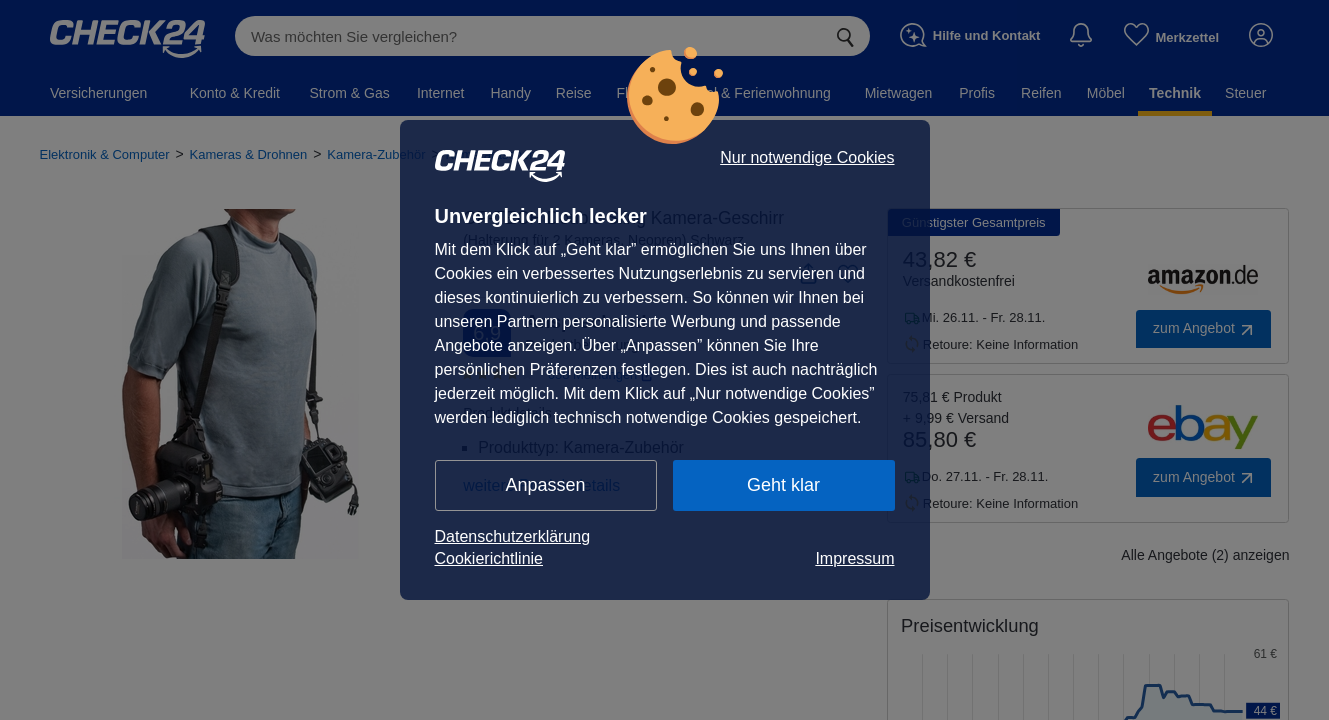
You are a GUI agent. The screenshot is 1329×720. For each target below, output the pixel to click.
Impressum (854, 558)
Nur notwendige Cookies (807, 158)
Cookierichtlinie (489, 558)
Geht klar (783, 485)
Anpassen (545, 485)
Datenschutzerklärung (513, 536)
